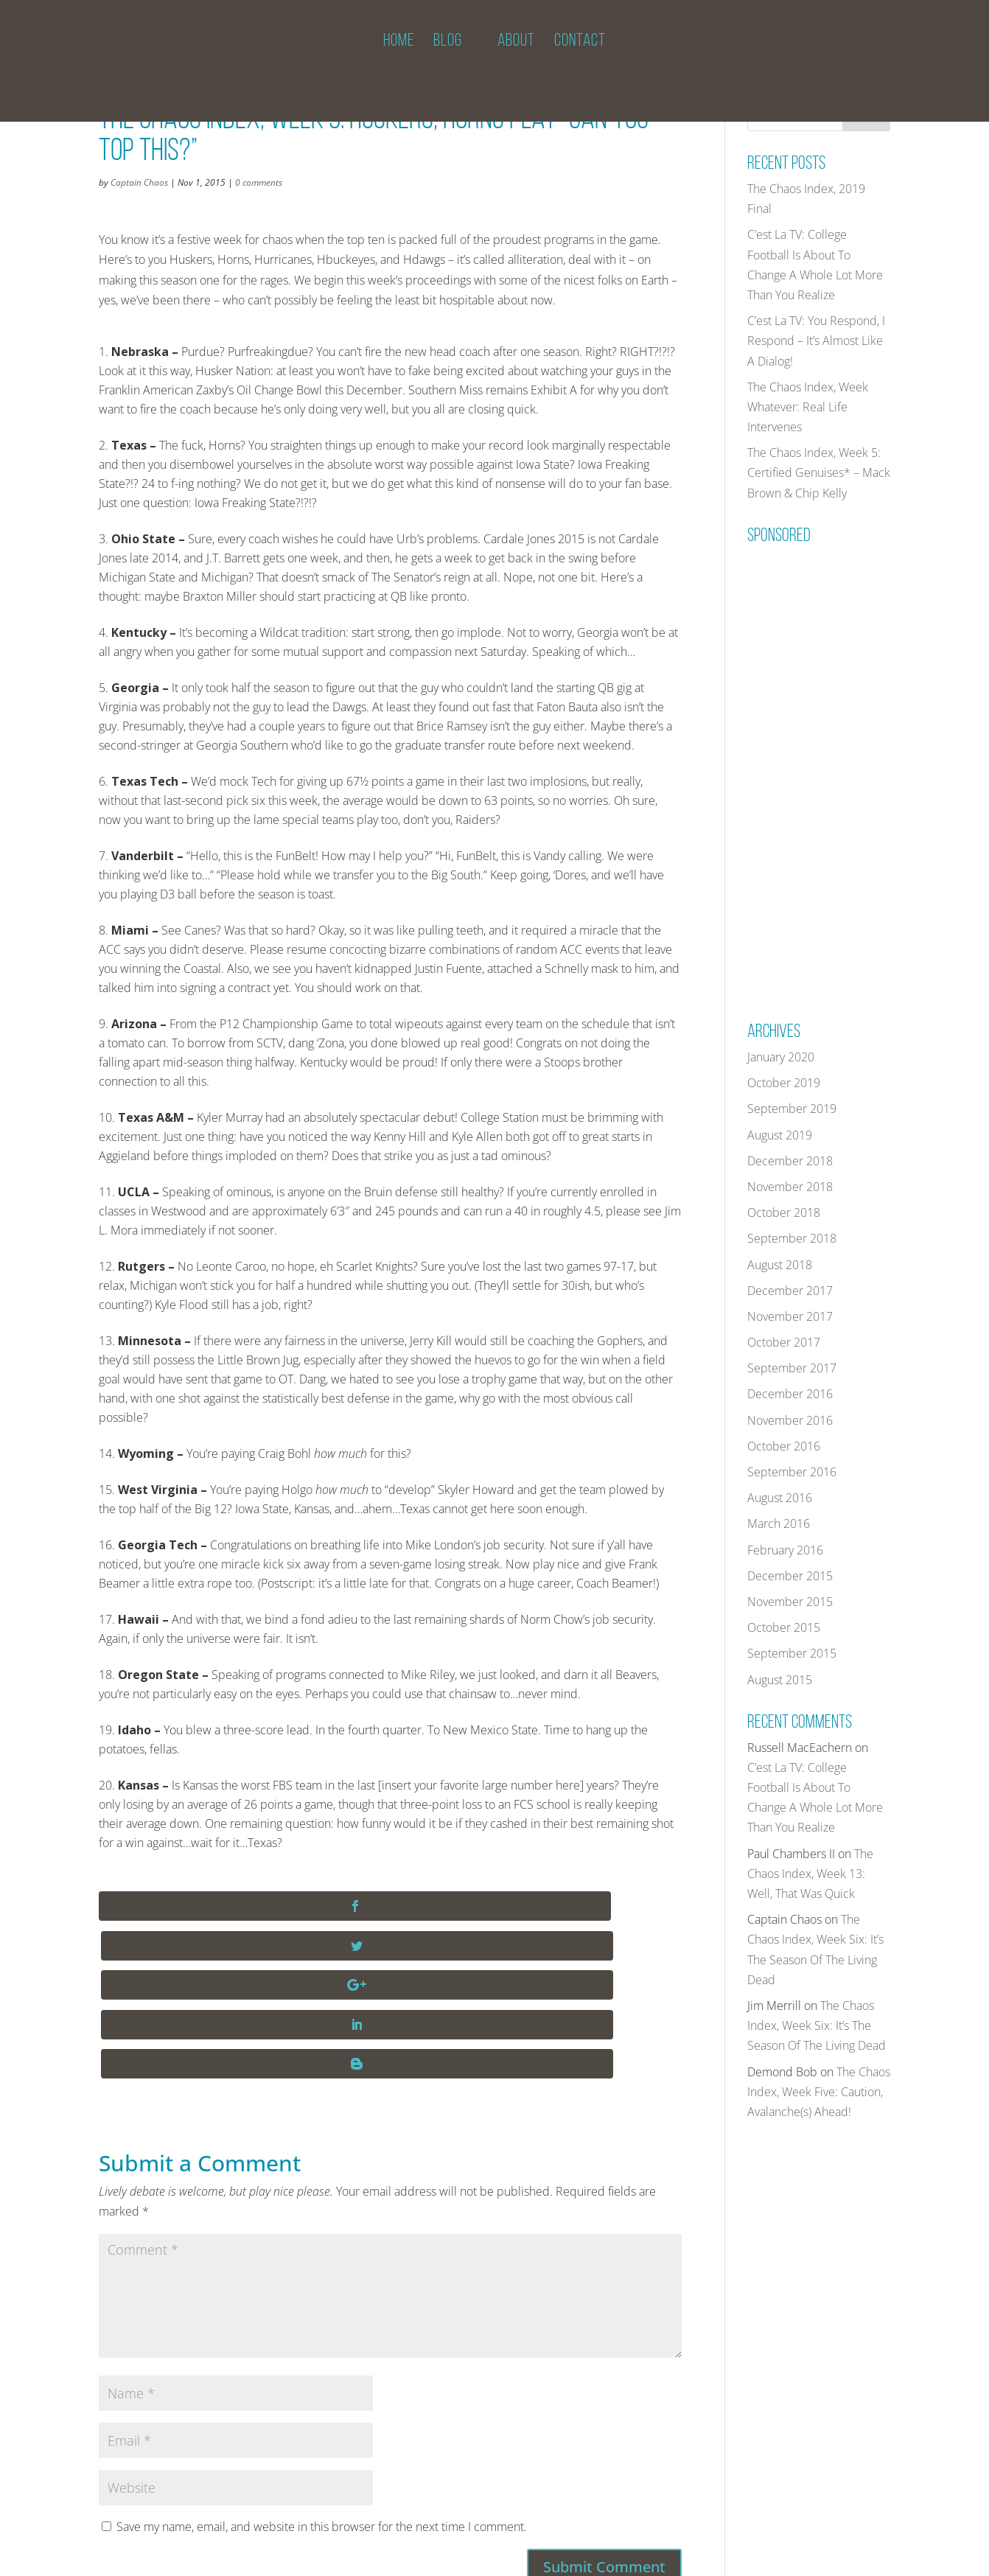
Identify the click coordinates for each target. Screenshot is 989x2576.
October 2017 (783, 1342)
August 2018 (779, 1265)
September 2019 (791, 1108)
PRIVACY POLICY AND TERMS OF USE (429, 2554)
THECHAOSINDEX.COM (186, 2554)
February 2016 (785, 1550)
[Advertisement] (857, 772)
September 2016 (791, 1472)
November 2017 (790, 1316)
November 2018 (790, 1187)
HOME (398, 62)
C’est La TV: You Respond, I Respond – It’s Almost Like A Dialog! (816, 341)
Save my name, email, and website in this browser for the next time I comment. (321, 2369)
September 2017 (791, 1368)
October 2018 (783, 1212)
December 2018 (790, 1161)
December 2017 (790, 1290)
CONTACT (580, 62)
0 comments (258, 182)
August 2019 (779, 1135)
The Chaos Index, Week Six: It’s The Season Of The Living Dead (816, 2025)
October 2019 (783, 1083)
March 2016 (778, 1523)
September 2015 (791, 1653)
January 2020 (780, 1057)
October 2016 (783, 1446)
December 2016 (790, 1394)
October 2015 (783, 1627)
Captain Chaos (139, 182)
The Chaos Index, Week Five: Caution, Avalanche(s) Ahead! (818, 2092)
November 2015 (790, 1602)
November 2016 (790, 1420)
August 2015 (779, 1680)
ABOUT (516, 62)
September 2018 (791, 1238)
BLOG (447, 62)
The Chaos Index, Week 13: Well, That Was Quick (810, 1874)
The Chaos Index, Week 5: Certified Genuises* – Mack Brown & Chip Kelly (818, 472)
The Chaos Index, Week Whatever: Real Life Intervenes (807, 407)
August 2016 (779, 1498)
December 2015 (790, 1576)
